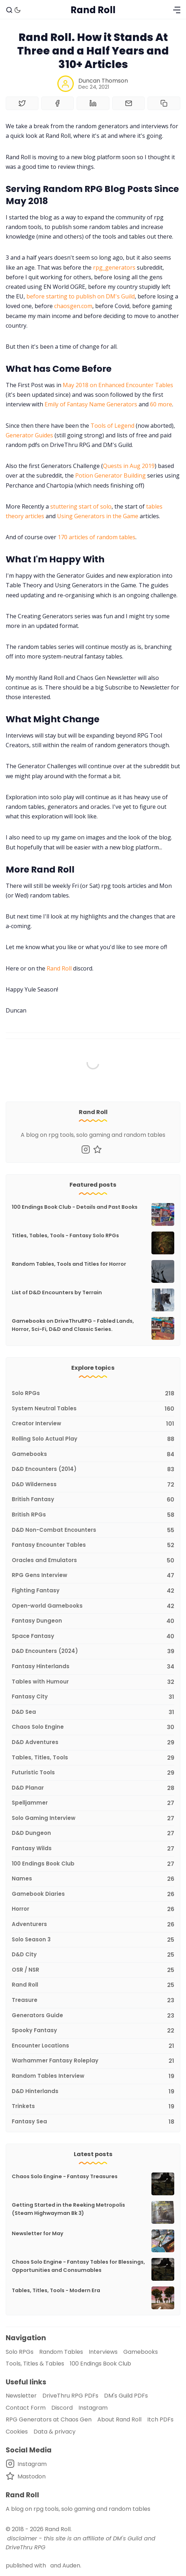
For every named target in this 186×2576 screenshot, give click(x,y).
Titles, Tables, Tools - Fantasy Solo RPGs (65, 1235)
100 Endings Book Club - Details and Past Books (75, 1207)
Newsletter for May (37, 2233)
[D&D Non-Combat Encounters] (93, 1530)
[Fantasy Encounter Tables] (93, 1545)
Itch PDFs (160, 2419)
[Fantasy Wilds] (93, 1849)
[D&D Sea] (93, 1712)
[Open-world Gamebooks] (93, 1606)
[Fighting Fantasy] (93, 1591)
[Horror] (93, 1909)
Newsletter (21, 2396)
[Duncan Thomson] (65, 84)
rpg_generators (114, 267)
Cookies (17, 2431)
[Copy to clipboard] (164, 103)
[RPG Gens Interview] (93, 1575)
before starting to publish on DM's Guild (80, 296)
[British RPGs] (93, 1515)
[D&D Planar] (93, 1788)
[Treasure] (93, 2000)
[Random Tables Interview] (93, 2076)
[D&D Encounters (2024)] (93, 1651)
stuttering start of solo (81, 506)
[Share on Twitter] (22, 103)
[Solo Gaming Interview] (93, 1818)
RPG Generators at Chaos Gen (49, 2419)
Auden (71, 2565)
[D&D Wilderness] (93, 1485)
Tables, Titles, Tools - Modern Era (56, 2290)
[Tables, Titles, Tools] (93, 1758)
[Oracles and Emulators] (93, 1560)
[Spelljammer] (93, 1803)
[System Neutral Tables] (93, 1409)
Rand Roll (59, 968)
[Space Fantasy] (93, 1636)
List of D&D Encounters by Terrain (57, 1292)
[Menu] (176, 10)
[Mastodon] (97, 1149)
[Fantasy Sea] (93, 2120)
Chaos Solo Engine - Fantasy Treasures (65, 2176)
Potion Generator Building (110, 475)
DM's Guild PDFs (126, 2396)
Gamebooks (140, 2352)
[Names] (93, 1879)
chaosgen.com (73, 306)
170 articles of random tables (96, 537)
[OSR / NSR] (93, 1970)
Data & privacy (54, 2431)
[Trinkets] (93, 2106)
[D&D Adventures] (93, 1742)
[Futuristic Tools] (93, 1773)
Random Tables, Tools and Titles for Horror (69, 1264)
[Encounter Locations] (93, 2046)
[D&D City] (93, 1955)
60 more (161, 404)
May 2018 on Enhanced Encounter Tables (118, 385)
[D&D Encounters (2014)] (93, 1469)
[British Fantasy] (93, 1500)
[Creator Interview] (93, 1424)
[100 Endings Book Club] (93, 1864)
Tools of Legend (112, 426)
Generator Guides (29, 435)
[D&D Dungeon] (93, 1833)
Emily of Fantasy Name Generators (91, 404)
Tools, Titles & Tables (35, 2363)
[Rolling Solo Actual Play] (93, 1439)
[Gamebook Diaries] (93, 1894)
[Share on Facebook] (57, 103)
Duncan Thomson (103, 81)
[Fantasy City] (93, 1697)
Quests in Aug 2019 (129, 466)
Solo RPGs (19, 2352)
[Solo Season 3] (93, 1940)
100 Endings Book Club (100, 2363)
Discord (62, 2408)
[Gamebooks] (93, 1454)
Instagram (93, 2408)
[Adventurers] (93, 1924)
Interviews (103, 2352)
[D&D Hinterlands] (93, 2091)
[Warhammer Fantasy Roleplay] (93, 2061)
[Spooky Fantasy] (93, 2031)
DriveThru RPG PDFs (70, 2396)
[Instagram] (85, 1149)
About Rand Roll (119, 2419)
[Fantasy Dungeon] (93, 1621)
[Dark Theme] (17, 10)
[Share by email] (128, 103)
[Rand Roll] (93, 1985)
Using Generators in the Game (97, 516)
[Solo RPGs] (93, 1393)
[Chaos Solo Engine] (93, 1727)
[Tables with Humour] (93, 1682)
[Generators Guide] (93, 2016)
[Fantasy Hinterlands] (93, 1667)
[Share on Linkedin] (93, 103)
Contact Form (26, 2408)
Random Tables (61, 2352)
